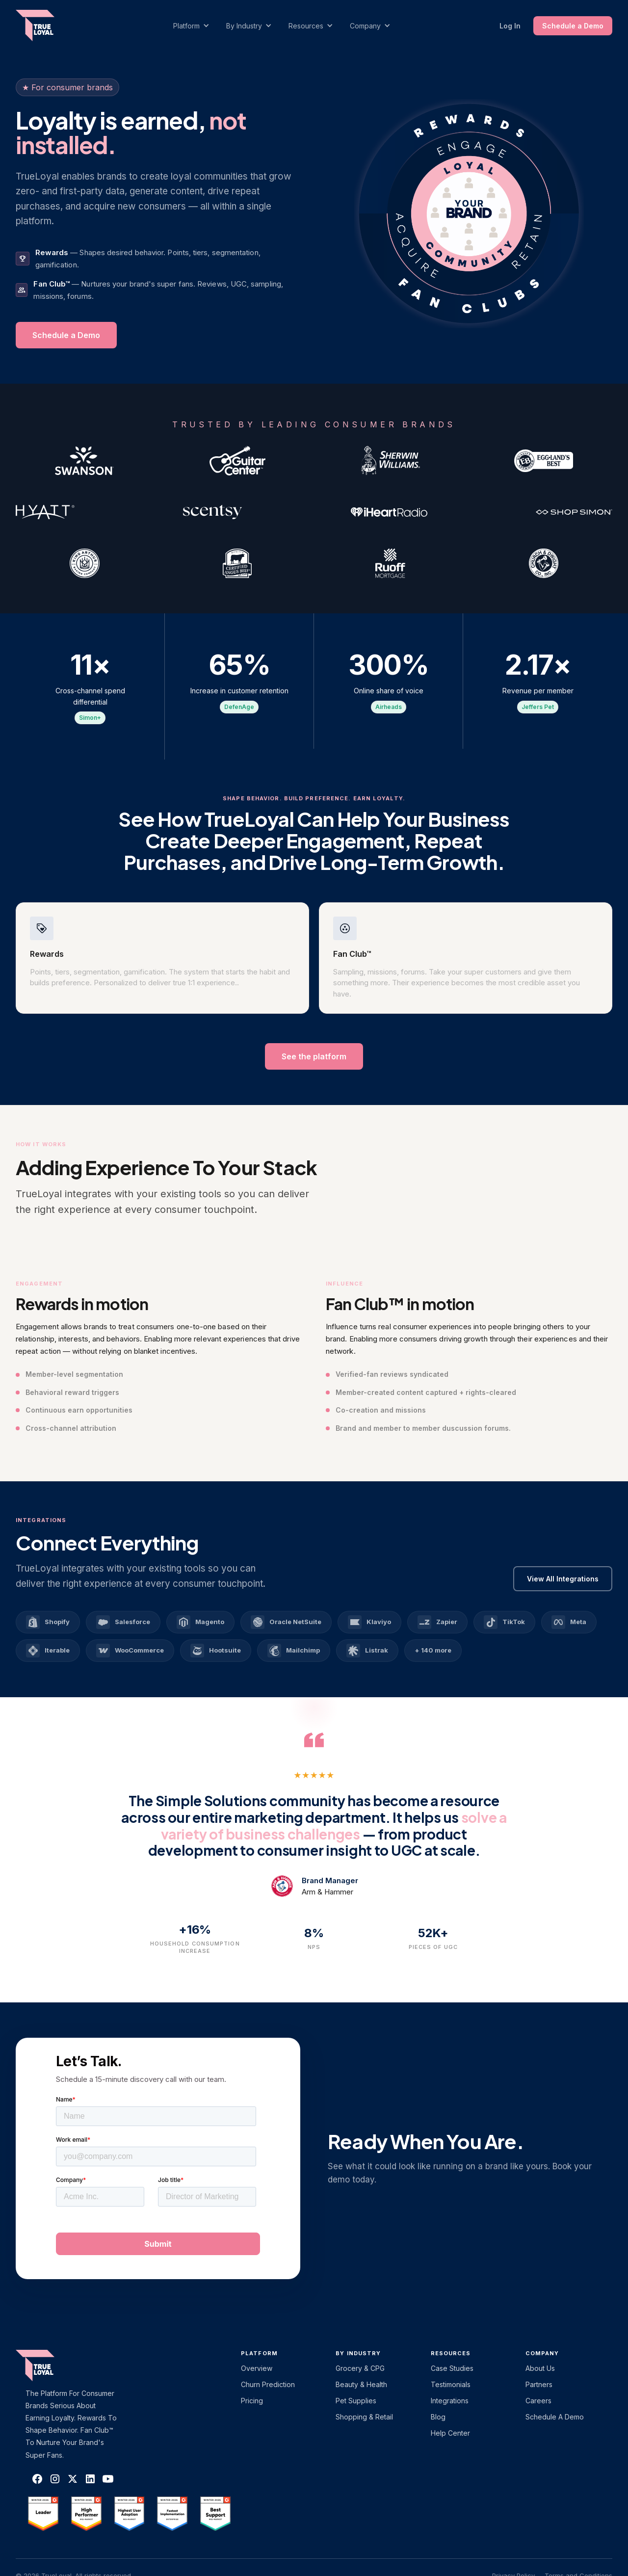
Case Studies (452, 2368)
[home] (45, 25)
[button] (196, 26)
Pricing (252, 2400)
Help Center (450, 2433)
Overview (256, 2368)
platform (259, 2353)
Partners (538, 2384)
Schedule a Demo (572, 26)
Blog (438, 2417)
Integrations (450, 2400)
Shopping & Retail (364, 2417)
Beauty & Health (361, 2384)
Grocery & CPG (360, 2368)
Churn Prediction (268, 2384)
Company (542, 2353)
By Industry (358, 2353)
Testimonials (451, 2384)
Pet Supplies (356, 2400)
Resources (451, 2353)
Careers (538, 2400)
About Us (540, 2368)
